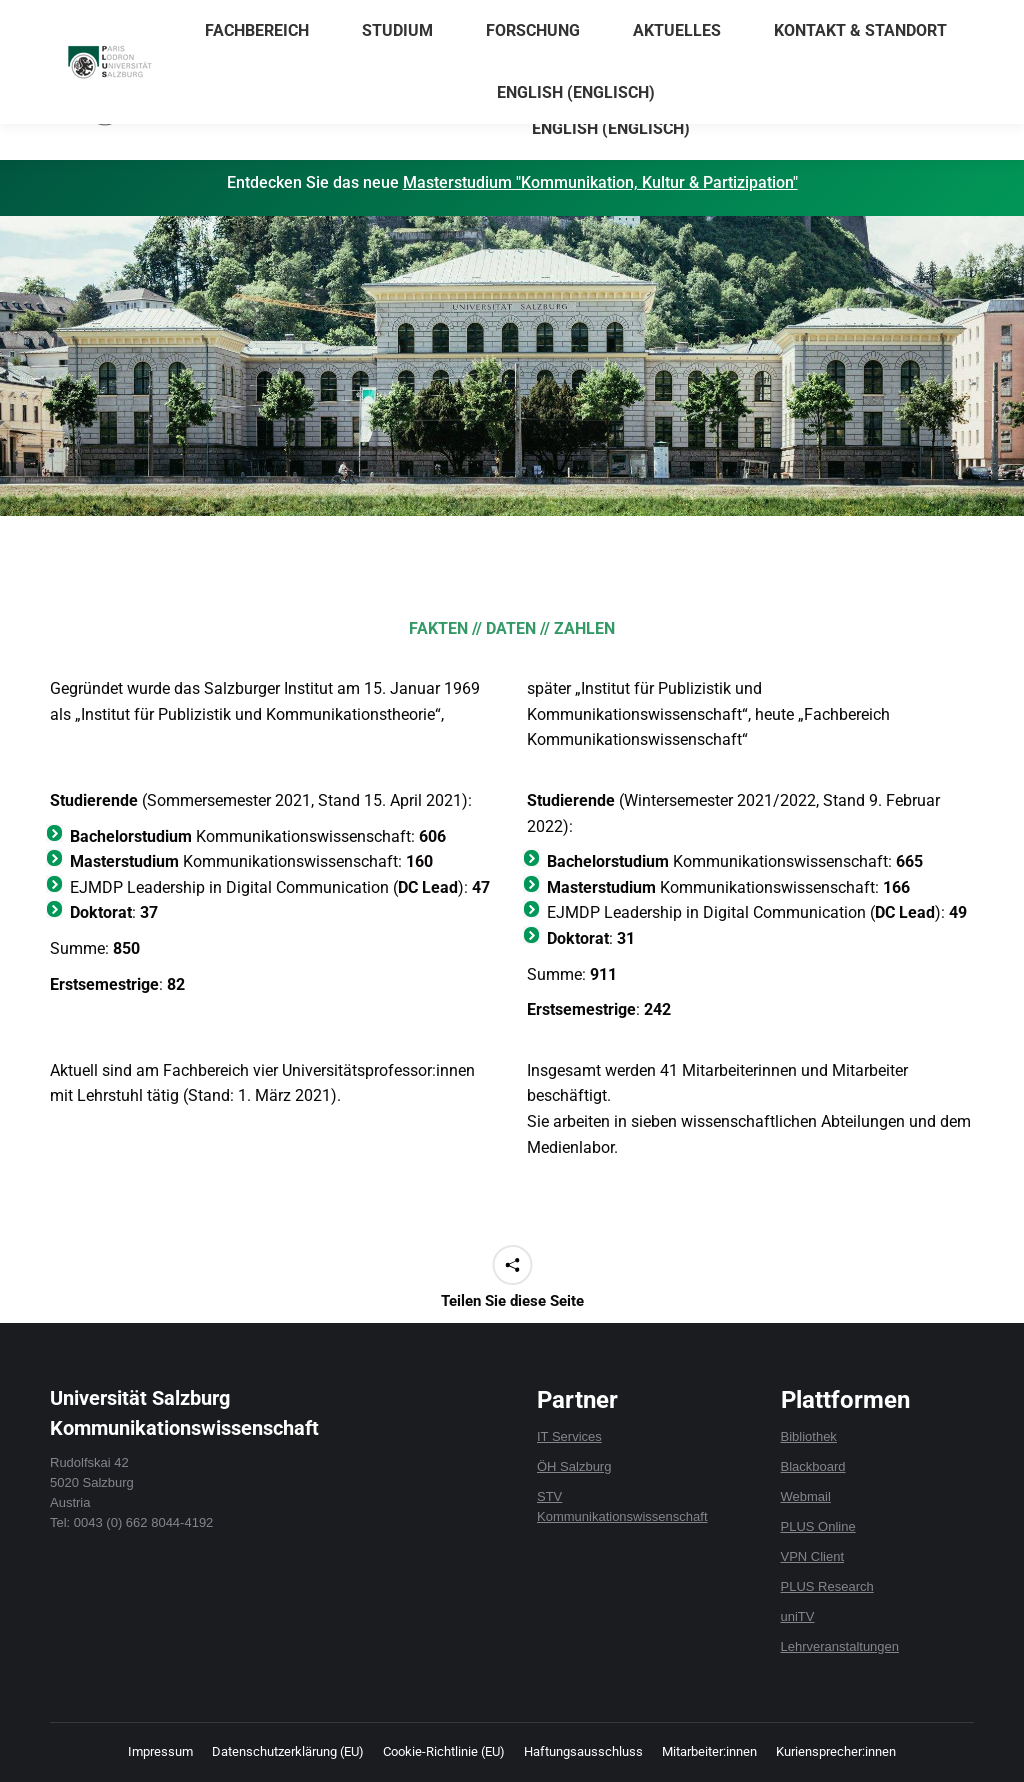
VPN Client (813, 1556)
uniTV (798, 1616)
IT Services (569, 1436)
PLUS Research (827, 1586)
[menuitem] (611, 129)
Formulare (843, 18)
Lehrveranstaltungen (840, 1646)
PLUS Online (818, 1526)
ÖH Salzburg (574, 1466)
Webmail (806, 1496)
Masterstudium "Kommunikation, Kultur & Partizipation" (600, 182)
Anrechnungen (752, 18)
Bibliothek (809, 1436)
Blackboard (813, 1466)
